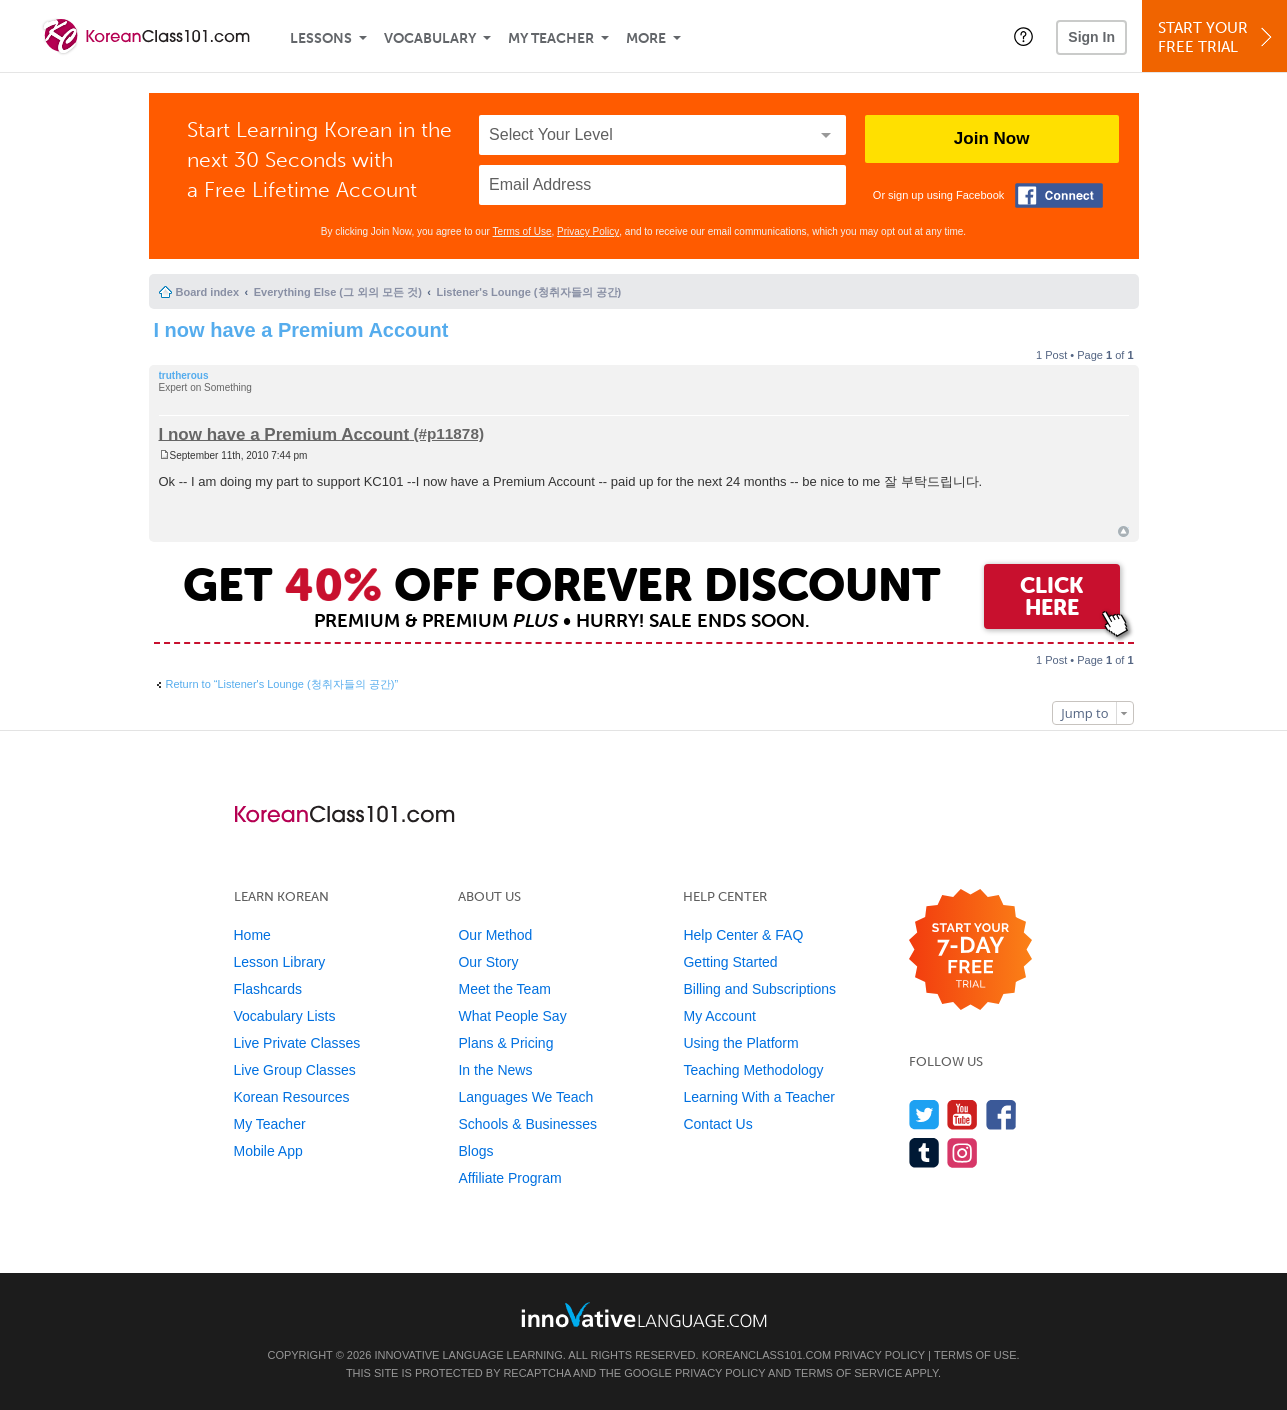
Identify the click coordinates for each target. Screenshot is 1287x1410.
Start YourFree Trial (1217, 37)
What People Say (512, 1016)
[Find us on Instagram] (962, 1152)
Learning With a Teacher (759, 1097)
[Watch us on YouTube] (962, 1114)
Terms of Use (522, 231)
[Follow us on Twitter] (924, 1114)
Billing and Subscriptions (759, 989)
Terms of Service (848, 1373)
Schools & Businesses (527, 1124)
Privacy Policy (588, 231)
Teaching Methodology (753, 1070)
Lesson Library (280, 962)
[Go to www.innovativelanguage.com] (644, 1314)
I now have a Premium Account (301, 330)
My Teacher (551, 38)
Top (1123, 531)
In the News (495, 1070)
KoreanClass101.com (767, 1355)
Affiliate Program (509, 1178)
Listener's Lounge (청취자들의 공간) (529, 292)
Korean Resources (292, 1097)
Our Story (488, 962)
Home (252, 935)
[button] (1023, 36)
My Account (719, 1016)
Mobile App (268, 1151)
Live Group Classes (295, 1070)
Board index (208, 292)
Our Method (495, 935)
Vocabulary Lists (285, 1016)
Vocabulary (430, 38)
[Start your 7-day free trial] (970, 950)
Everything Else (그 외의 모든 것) (338, 292)
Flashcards (268, 989)
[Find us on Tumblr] (924, 1152)
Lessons (321, 38)
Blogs (475, 1151)
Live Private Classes (297, 1043)
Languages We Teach (525, 1097)
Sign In (1091, 37)
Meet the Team (504, 989)
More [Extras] (646, 38)
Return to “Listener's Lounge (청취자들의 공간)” (282, 684)
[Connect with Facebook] (1059, 195)
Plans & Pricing (505, 1043)
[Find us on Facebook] (1001, 1114)
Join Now (992, 138)
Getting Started (730, 962)
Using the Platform (740, 1043)
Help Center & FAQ (743, 935)
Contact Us (717, 1124)
